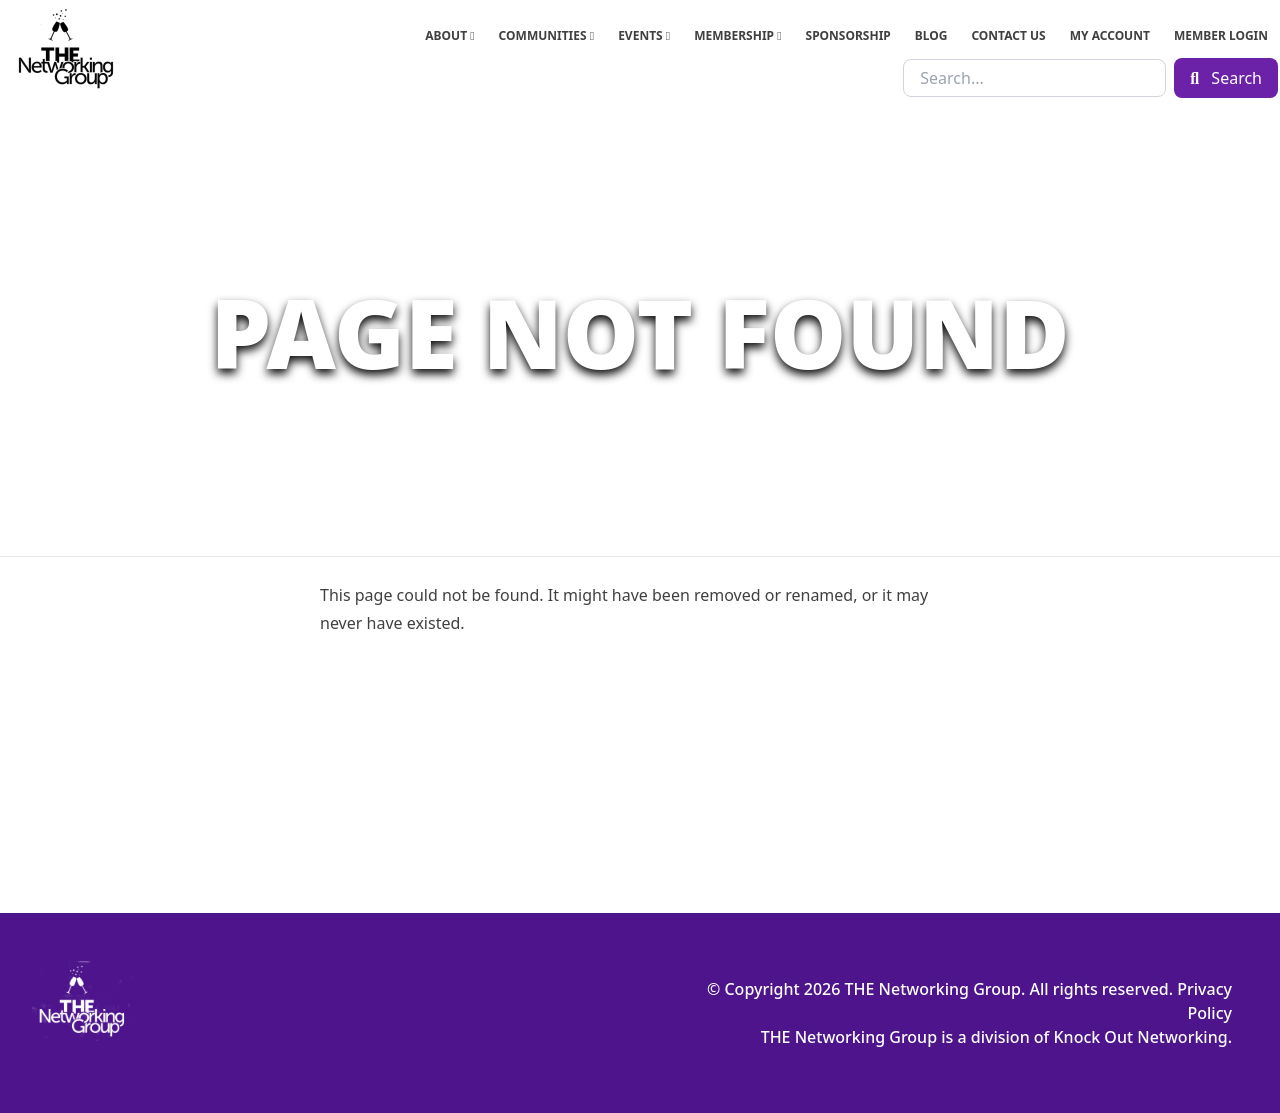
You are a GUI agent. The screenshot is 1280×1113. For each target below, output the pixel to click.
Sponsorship (848, 35)
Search (1226, 78)
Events (644, 35)
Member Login (1221, 35)
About (449, 35)
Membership (737, 35)
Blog (931, 35)
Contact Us (1008, 35)
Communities (547, 35)
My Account (1110, 35)
